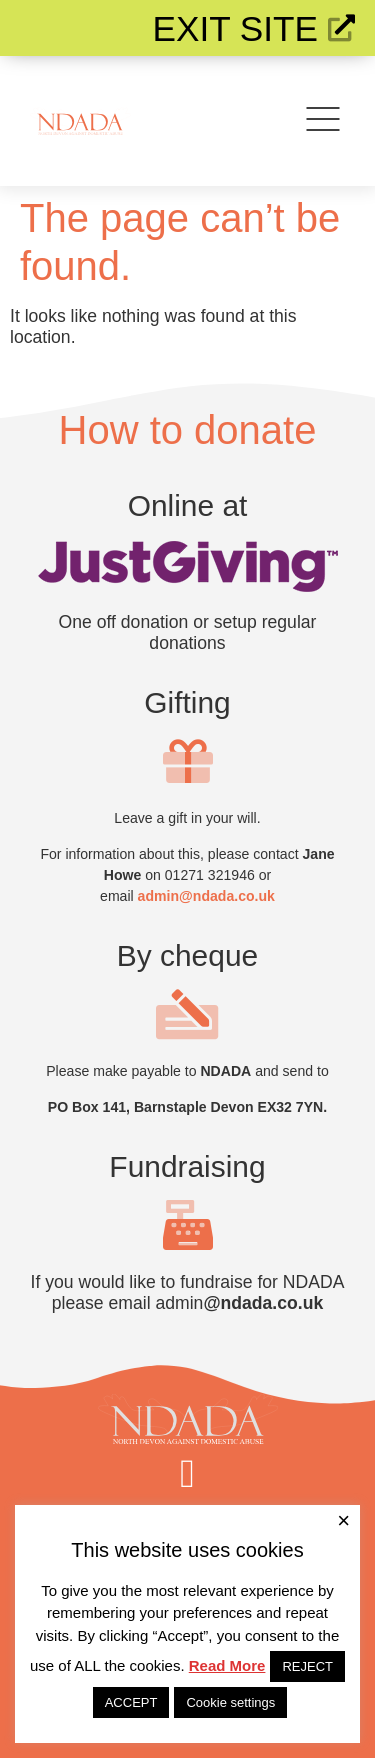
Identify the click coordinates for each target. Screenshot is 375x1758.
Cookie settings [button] (230, 1702)
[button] (187, 1474)
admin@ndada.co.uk (206, 896)
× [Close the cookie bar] (343, 1521)
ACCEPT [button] (131, 1702)
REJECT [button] (307, 1666)
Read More (227, 1665)
